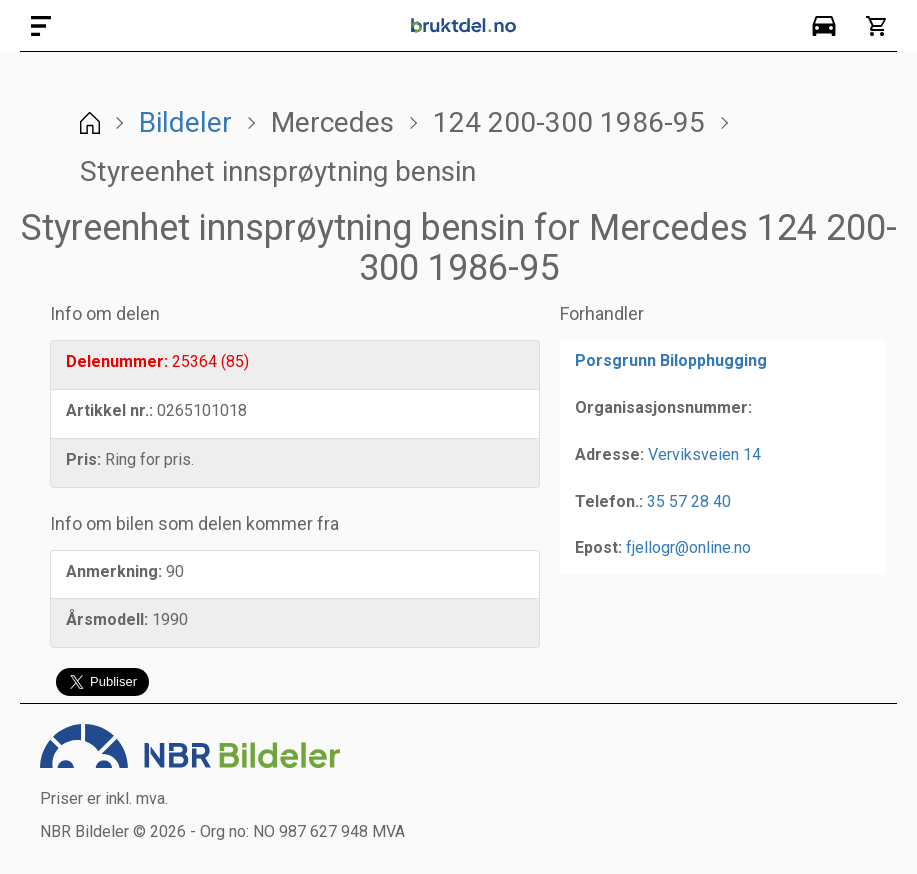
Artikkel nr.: (109, 410)
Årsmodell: (107, 619)
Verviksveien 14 (704, 454)
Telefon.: (609, 501)
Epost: (598, 547)
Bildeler (185, 122)
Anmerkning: (114, 571)
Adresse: (609, 454)
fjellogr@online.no (688, 547)
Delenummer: (117, 361)
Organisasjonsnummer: (663, 407)
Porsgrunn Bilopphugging (671, 360)
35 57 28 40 (689, 501)
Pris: (83, 459)
